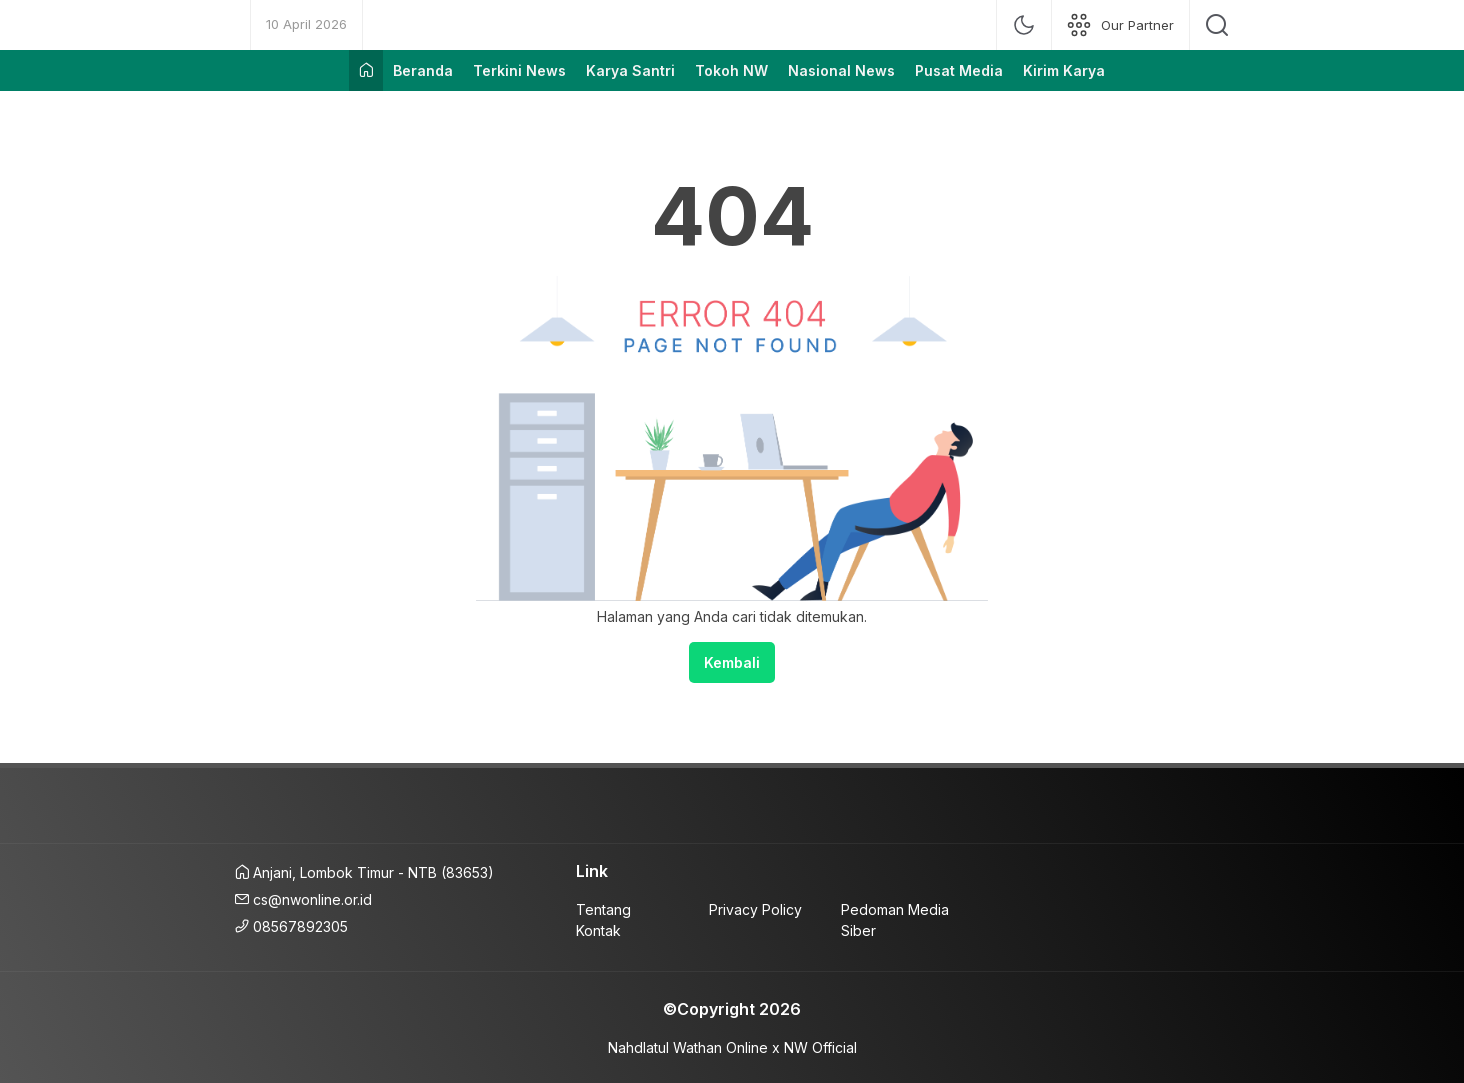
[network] (1120, 25)
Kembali (732, 662)
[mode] (1024, 25)
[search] (1217, 25)
